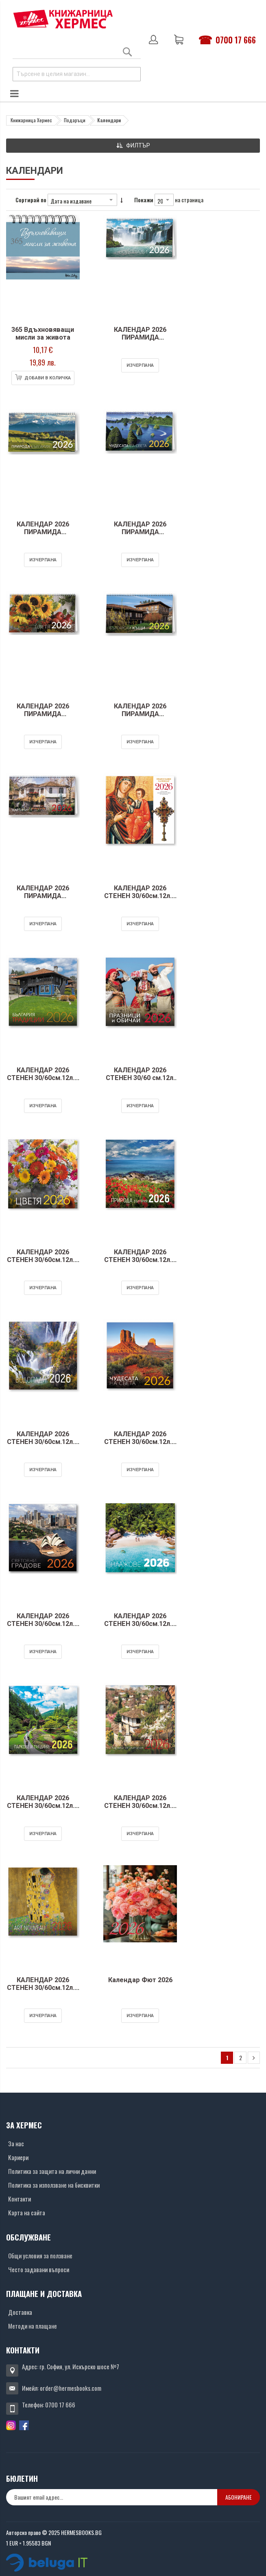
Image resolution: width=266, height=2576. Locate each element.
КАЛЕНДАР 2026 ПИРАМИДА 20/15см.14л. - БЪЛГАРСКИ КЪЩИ (128, 718)
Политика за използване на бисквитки (54, 2184)
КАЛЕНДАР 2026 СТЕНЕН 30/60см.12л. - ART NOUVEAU (38, 1992)
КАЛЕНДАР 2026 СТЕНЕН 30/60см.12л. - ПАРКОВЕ (39, 1810)
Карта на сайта (26, 2212)
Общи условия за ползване (40, 2255)
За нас (16, 2143)
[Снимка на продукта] (38, 269)
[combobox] (77, 74)
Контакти (19, 2198)
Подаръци (74, 120)
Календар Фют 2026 (128, 1980)
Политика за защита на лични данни (52, 2171)
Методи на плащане (32, 2325)
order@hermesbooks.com (70, 2387)
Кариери (18, 2157)
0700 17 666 (236, 40)
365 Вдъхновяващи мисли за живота (38, 334)
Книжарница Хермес (31, 120)
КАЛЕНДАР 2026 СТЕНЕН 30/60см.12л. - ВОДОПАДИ (39, 1446)
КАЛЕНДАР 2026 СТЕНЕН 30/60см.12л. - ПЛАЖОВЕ (128, 1628)
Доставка (20, 2312)
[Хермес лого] (63, 19)
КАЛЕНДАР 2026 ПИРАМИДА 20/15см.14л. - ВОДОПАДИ (128, 341)
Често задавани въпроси (38, 2269)
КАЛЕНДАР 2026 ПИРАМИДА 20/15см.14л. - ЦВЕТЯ (39, 718)
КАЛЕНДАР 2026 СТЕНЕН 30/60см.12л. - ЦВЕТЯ (39, 1264)
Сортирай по (30, 199)
